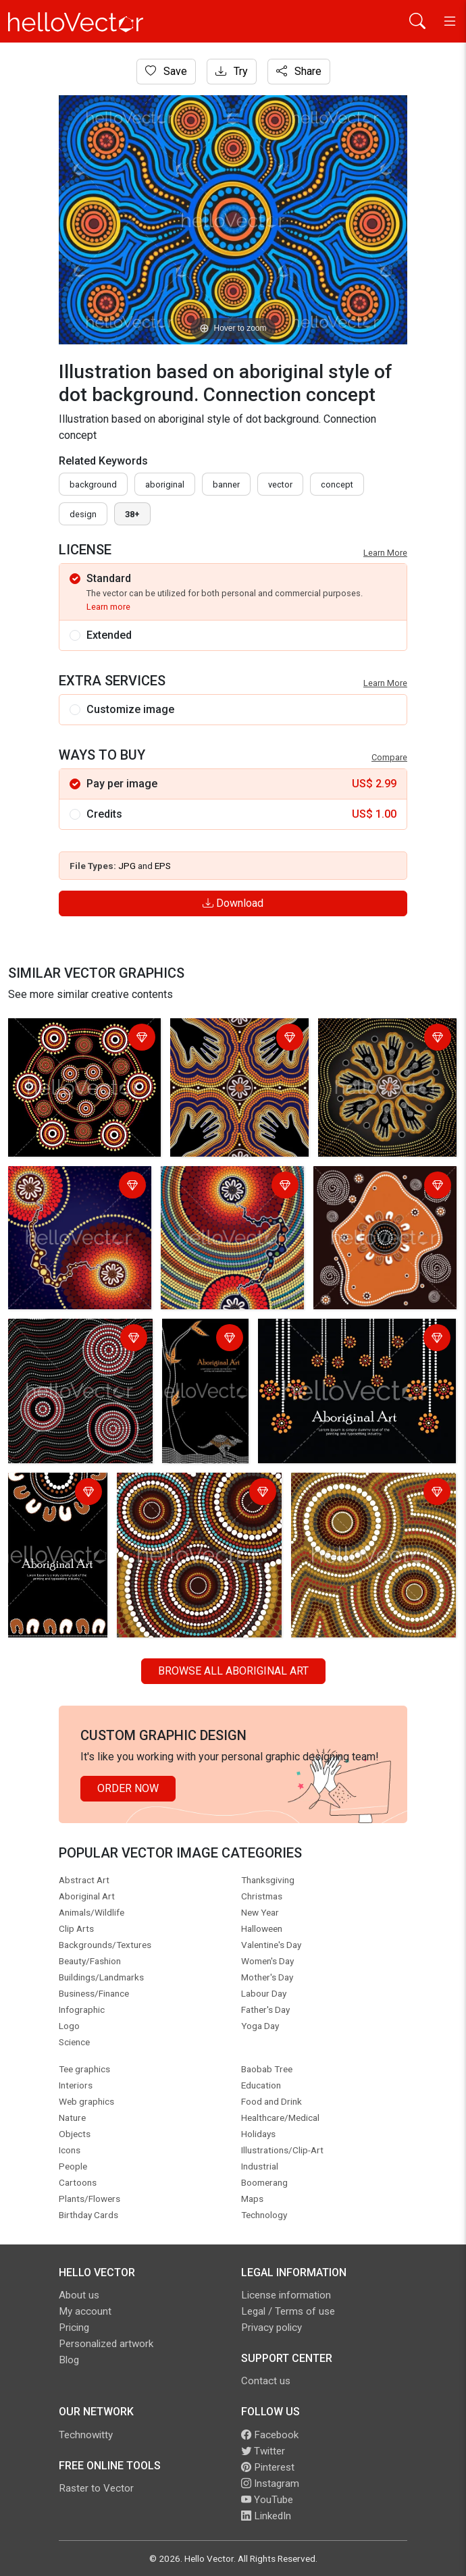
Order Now (128, 1788)
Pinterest (267, 2467)
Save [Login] (166, 71)
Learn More (385, 553)
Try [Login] (231, 71)
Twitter (263, 2451)
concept (337, 484)
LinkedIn (266, 2516)
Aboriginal (164, 484)
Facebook (270, 2435)
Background (93, 484)
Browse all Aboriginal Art (233, 1670)
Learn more (108, 607)
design (83, 514)
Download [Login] (233, 903)
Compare (389, 757)
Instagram (270, 2483)
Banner (226, 484)
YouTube (267, 2500)
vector (280, 484)
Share (298, 71)
